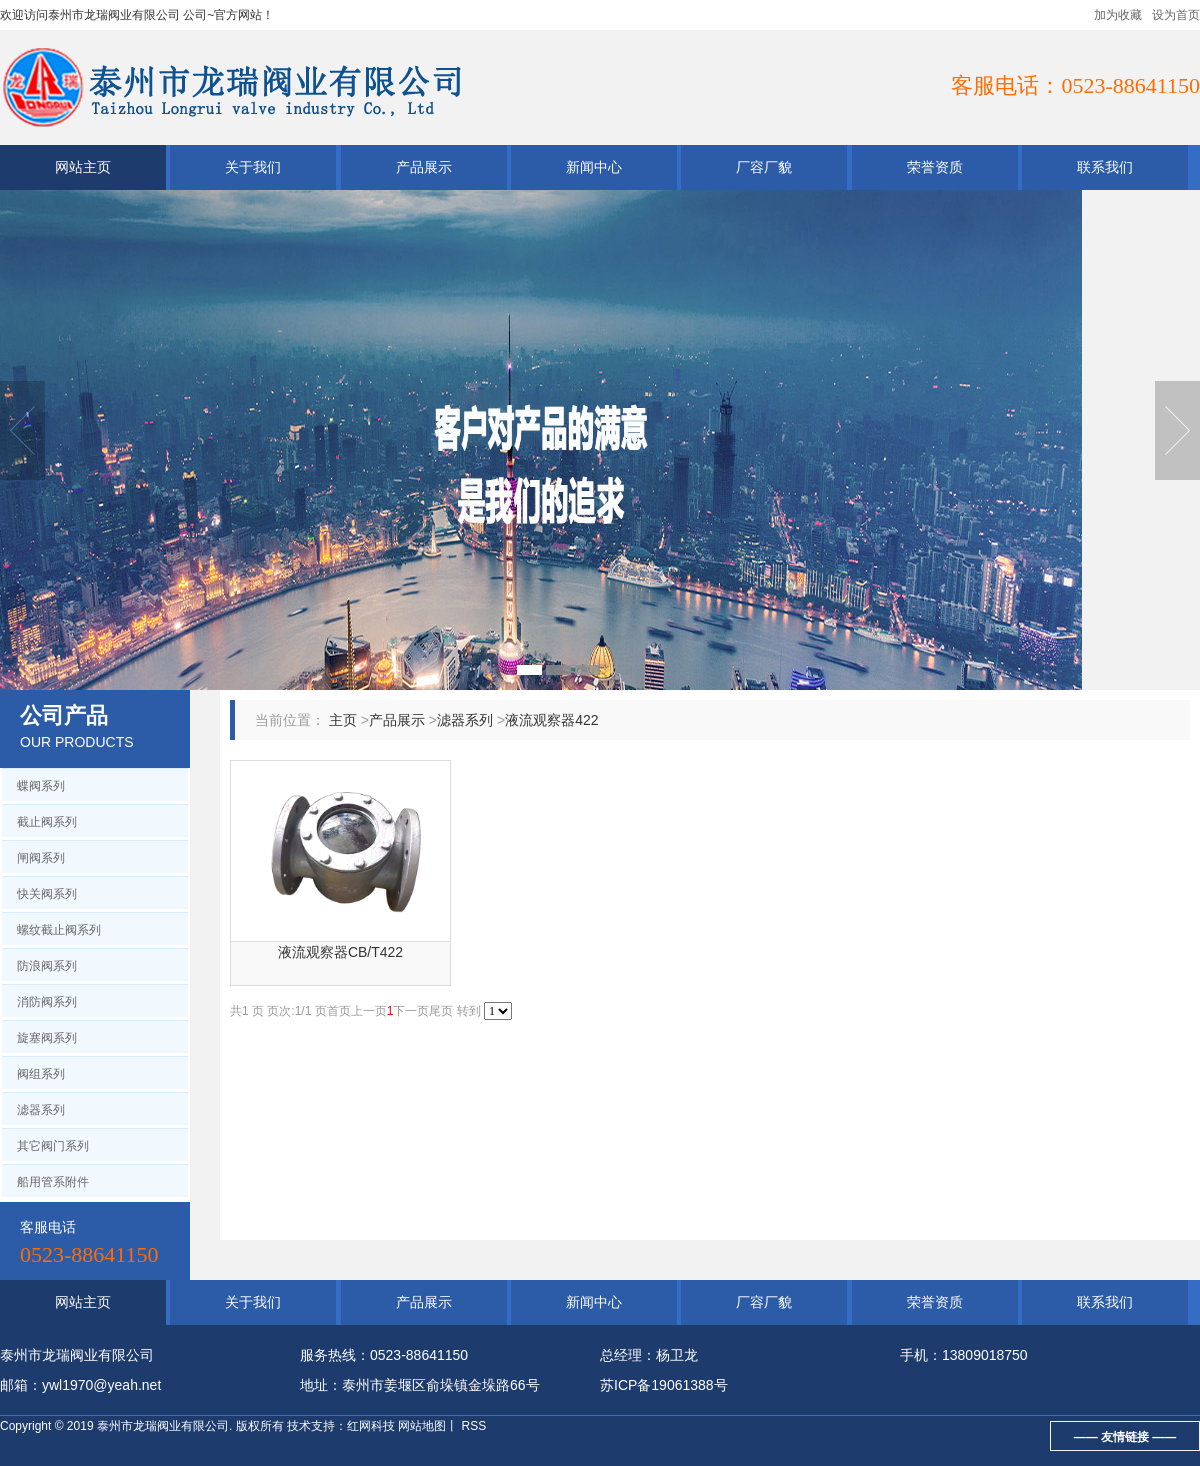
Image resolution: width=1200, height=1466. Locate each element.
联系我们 (1105, 167)
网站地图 (422, 1426)
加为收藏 (1118, 15)
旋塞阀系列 (47, 1038)
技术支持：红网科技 (341, 1426)
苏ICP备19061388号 (664, 1385)
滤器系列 (41, 1110)
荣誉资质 (935, 167)
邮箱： (21, 1385)
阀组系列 (41, 1074)
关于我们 (253, 167)
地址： (321, 1385)
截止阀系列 (47, 822)
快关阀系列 (47, 894)
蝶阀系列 (41, 786)
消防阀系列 (47, 1002)
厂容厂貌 (764, 167)
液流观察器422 (551, 720)
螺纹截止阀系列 (59, 930)
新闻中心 (594, 167)
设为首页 (1176, 15)
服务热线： (335, 1355)
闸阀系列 (41, 858)
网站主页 (83, 167)
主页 (343, 720)
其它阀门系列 (53, 1146)
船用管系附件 (53, 1182)
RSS (472, 1426)
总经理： (628, 1355)
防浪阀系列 (47, 966)
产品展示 (424, 167)
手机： (921, 1355)
